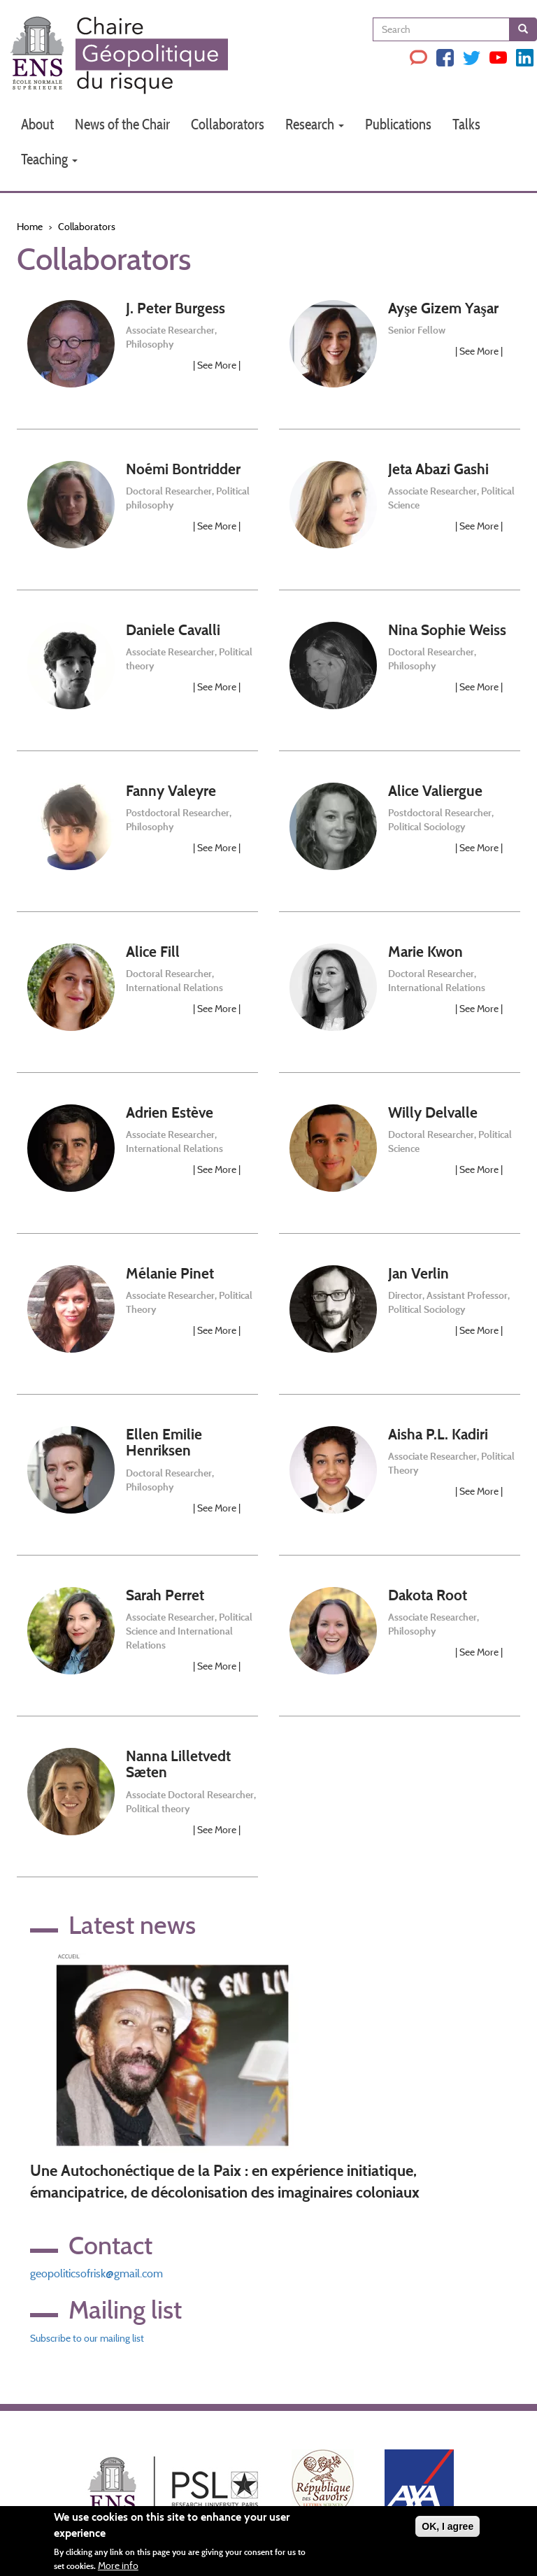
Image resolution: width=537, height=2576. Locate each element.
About (37, 124)
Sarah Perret (165, 1595)
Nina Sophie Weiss (447, 630)
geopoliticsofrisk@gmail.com (96, 2273)
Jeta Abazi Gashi (438, 469)
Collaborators (227, 124)
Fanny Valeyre (171, 790)
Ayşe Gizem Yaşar (443, 308)
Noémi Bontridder (183, 469)
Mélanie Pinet (170, 1273)
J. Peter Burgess (175, 308)
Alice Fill (153, 951)
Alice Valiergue (435, 790)
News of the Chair (122, 124)
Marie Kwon (425, 951)
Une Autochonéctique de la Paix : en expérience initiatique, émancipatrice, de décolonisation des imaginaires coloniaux (225, 2181)
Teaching (49, 159)
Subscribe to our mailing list (87, 2338)
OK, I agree (447, 2527)
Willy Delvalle (433, 1112)
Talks (466, 124)
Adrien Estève (169, 1112)
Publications (398, 124)
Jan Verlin (418, 1273)
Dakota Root (427, 1595)
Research (314, 124)
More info (118, 2566)
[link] (137, 359)
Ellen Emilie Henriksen (164, 1442)
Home (30, 226)
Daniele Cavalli (173, 630)
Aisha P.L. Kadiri (438, 1434)
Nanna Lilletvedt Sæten (178, 1764)
